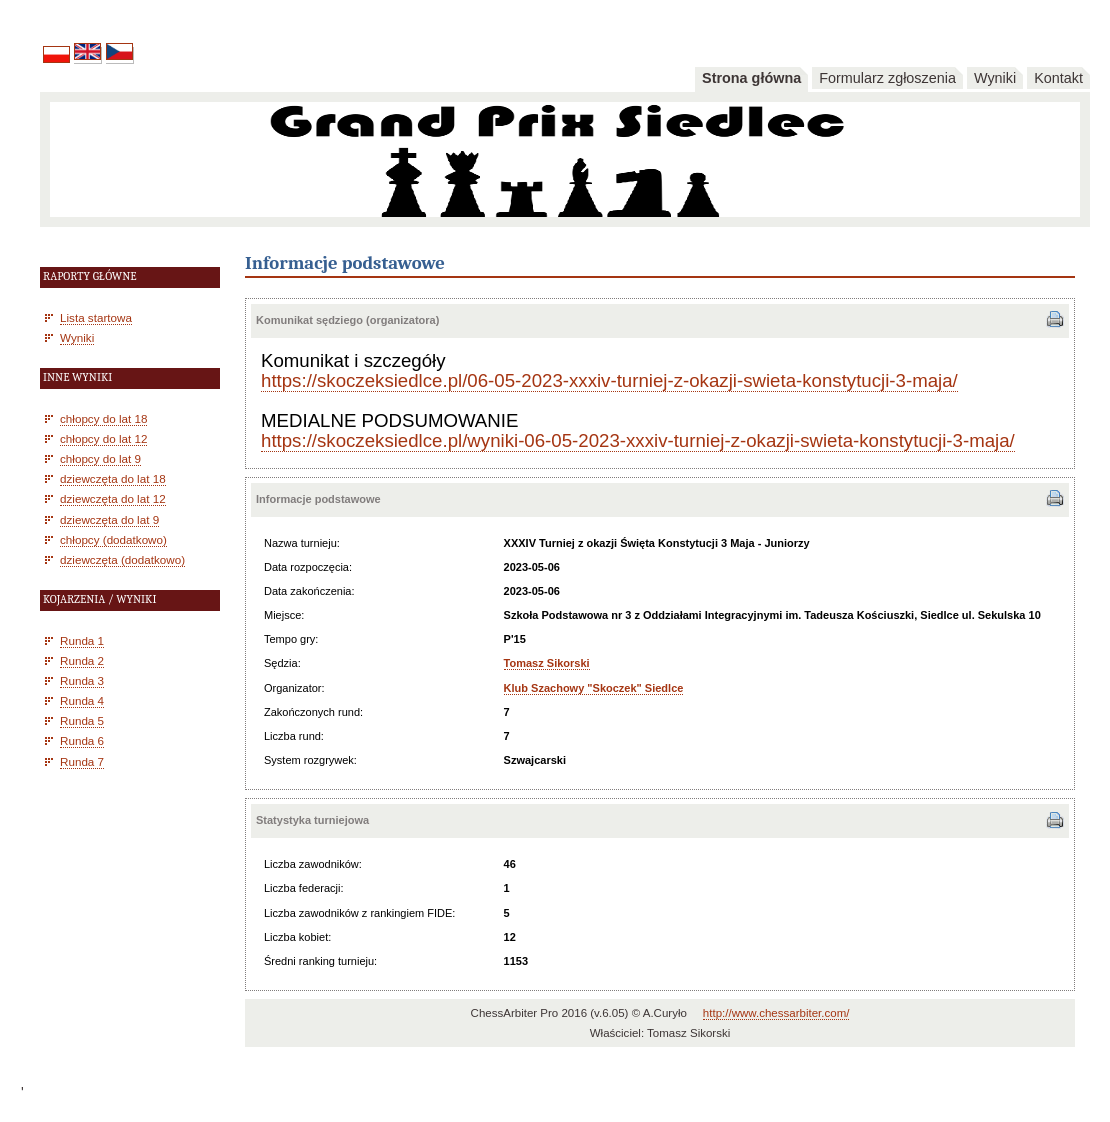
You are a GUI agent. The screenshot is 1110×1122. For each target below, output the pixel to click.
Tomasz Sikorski (547, 663)
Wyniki (995, 78)
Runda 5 (82, 720)
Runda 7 (82, 761)
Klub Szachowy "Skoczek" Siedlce (594, 688)
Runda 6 (82, 740)
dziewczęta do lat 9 (109, 519)
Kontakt (1058, 78)
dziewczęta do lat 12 (113, 498)
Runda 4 (82, 700)
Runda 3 (82, 680)
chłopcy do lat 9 (100, 458)
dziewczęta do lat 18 (113, 478)
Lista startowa (96, 317)
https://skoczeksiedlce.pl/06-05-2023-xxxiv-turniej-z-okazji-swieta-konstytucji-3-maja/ (609, 380)
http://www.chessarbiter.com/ (776, 1013)
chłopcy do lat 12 (103, 438)
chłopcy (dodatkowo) (113, 539)
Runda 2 (82, 660)
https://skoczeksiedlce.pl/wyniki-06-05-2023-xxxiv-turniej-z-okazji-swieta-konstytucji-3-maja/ (638, 440)
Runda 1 (82, 640)
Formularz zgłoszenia (887, 78)
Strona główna (751, 78)
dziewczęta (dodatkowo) (122, 559)
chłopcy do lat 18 (103, 418)
